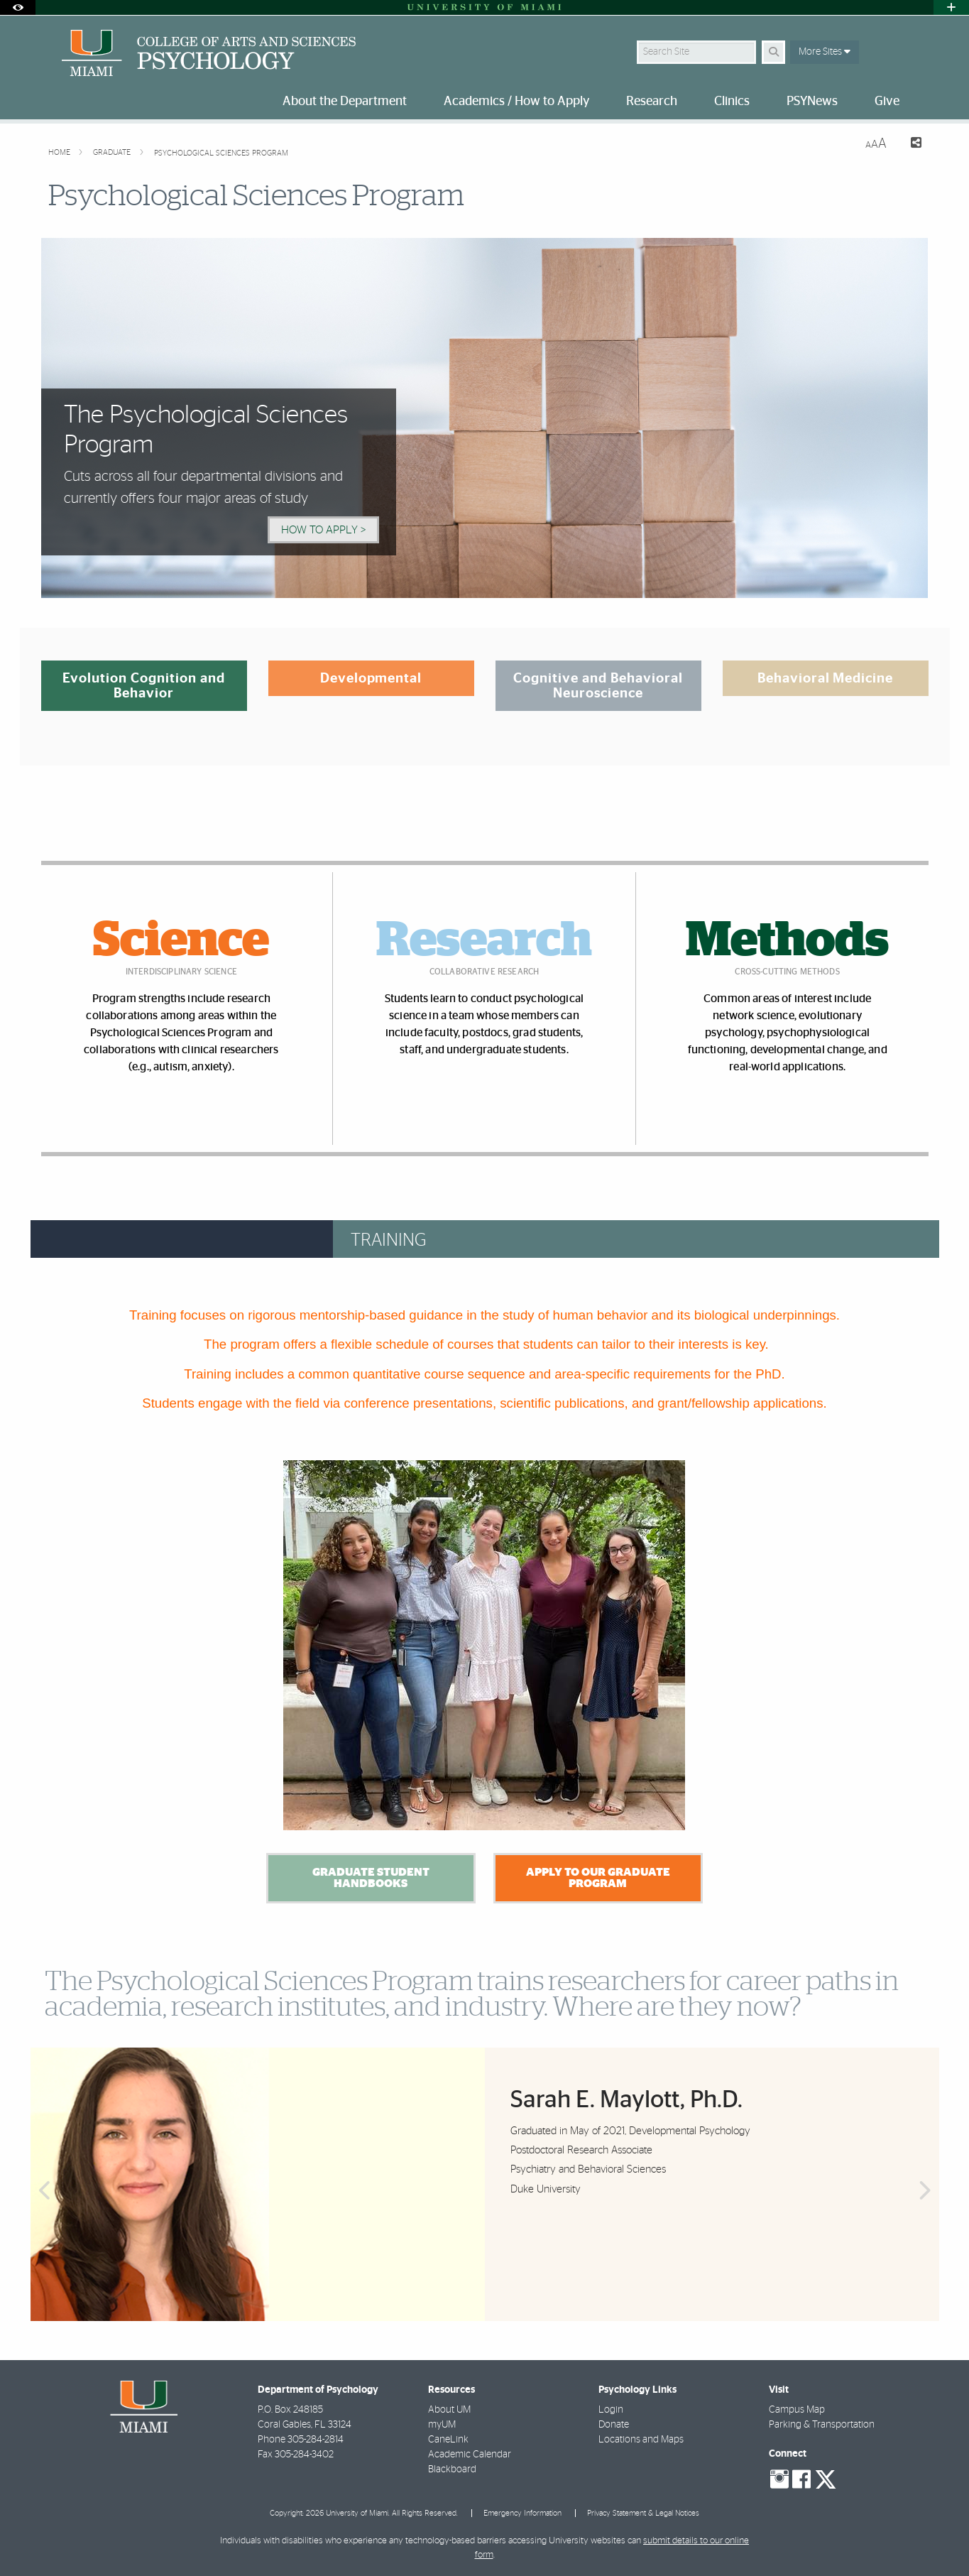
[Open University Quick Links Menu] (951, 7)
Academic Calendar (469, 2455)
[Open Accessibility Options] (17, 7)
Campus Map (797, 2410)
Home (60, 152)
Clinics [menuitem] (732, 101)
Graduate (113, 152)
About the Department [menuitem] (345, 101)
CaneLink (448, 2440)
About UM (449, 2410)
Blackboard (452, 2469)
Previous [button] (43, 2191)
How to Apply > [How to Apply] (323, 530)
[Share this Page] (909, 144)
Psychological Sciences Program (221, 153)
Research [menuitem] (651, 101)
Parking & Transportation (822, 2425)
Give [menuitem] (887, 101)
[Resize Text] (876, 144)
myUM (442, 2425)
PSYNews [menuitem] (812, 101)
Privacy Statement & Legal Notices (643, 2513)
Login (610, 2410)
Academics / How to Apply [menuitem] (516, 101)
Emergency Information (522, 2513)
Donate (613, 2425)
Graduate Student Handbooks (370, 1877)
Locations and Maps (641, 2440)
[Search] (773, 52)
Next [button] (926, 2191)
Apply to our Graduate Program (598, 1877)
